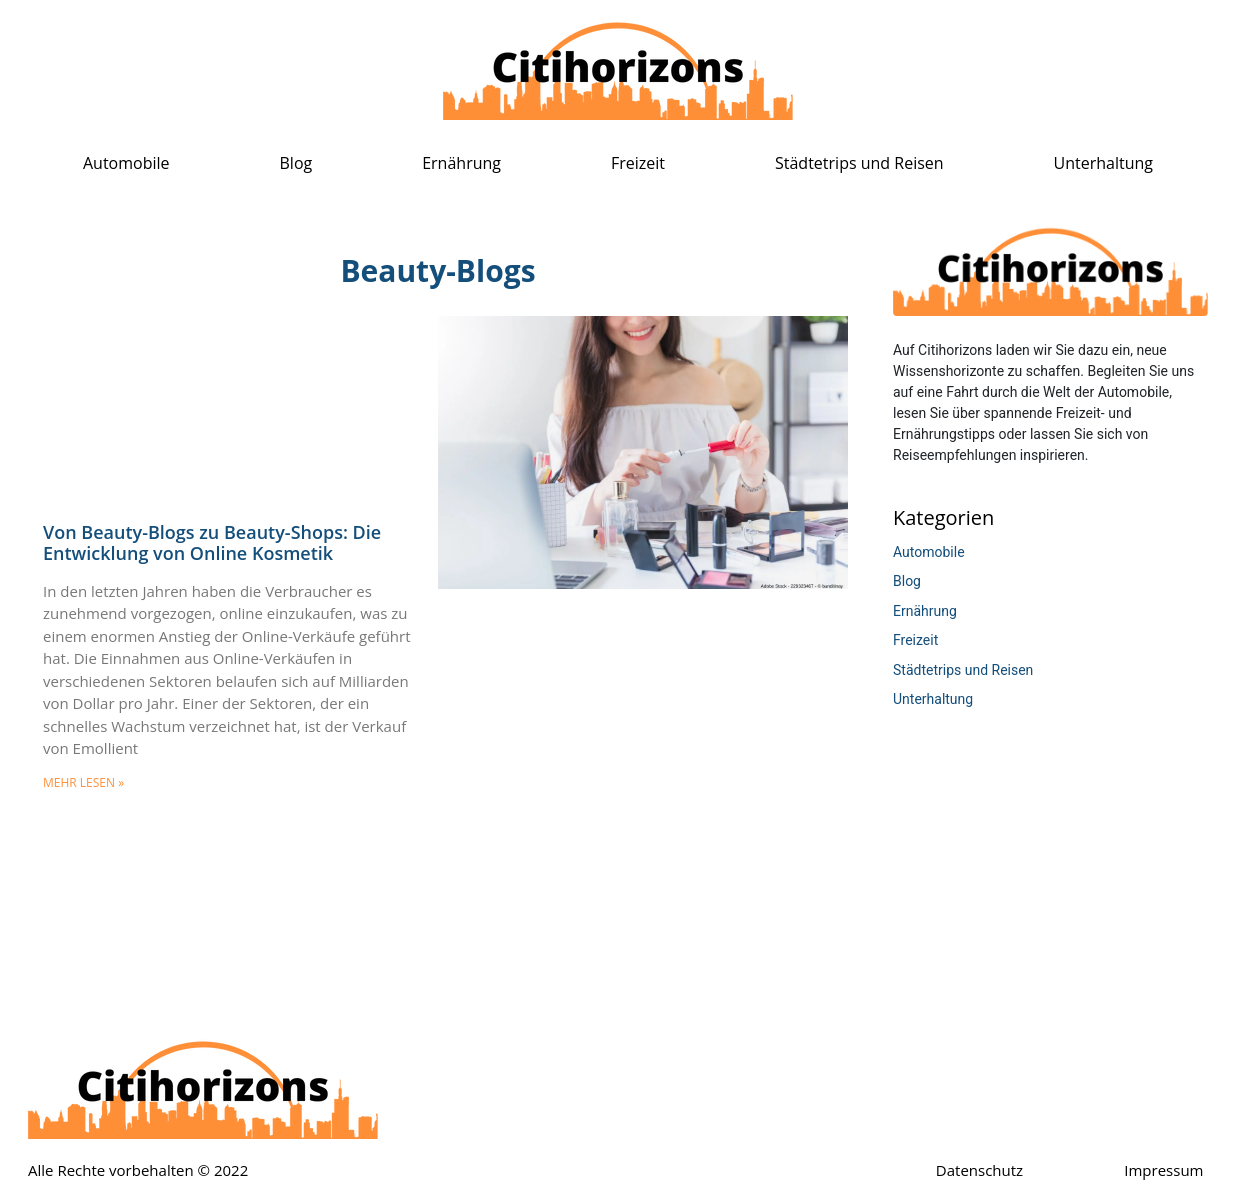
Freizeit (638, 163)
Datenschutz (979, 1170)
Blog (296, 163)
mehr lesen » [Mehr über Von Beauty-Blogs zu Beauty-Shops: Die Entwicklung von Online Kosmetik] (83, 782)
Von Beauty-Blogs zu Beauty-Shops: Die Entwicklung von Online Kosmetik (212, 543)
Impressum (1163, 1170)
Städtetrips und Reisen (859, 163)
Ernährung (461, 163)
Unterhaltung (1103, 163)
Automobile (126, 163)
